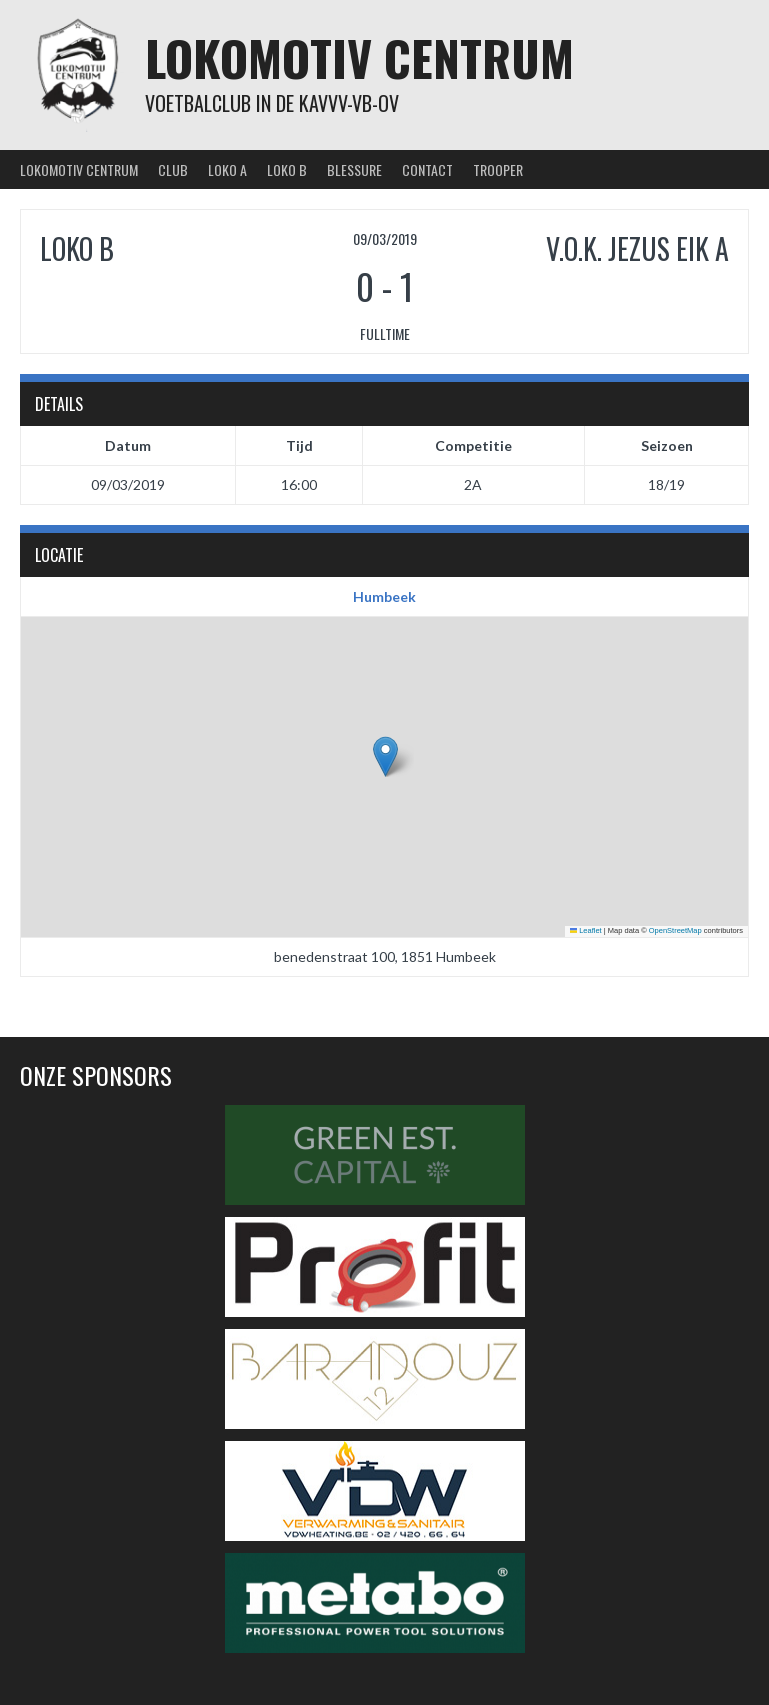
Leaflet (586, 930)
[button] (385, 756)
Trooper (498, 169)
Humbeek (384, 596)
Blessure (354, 169)
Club (173, 169)
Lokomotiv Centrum (359, 57)
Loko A (227, 169)
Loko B (287, 169)
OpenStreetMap (675, 930)
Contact (427, 169)
